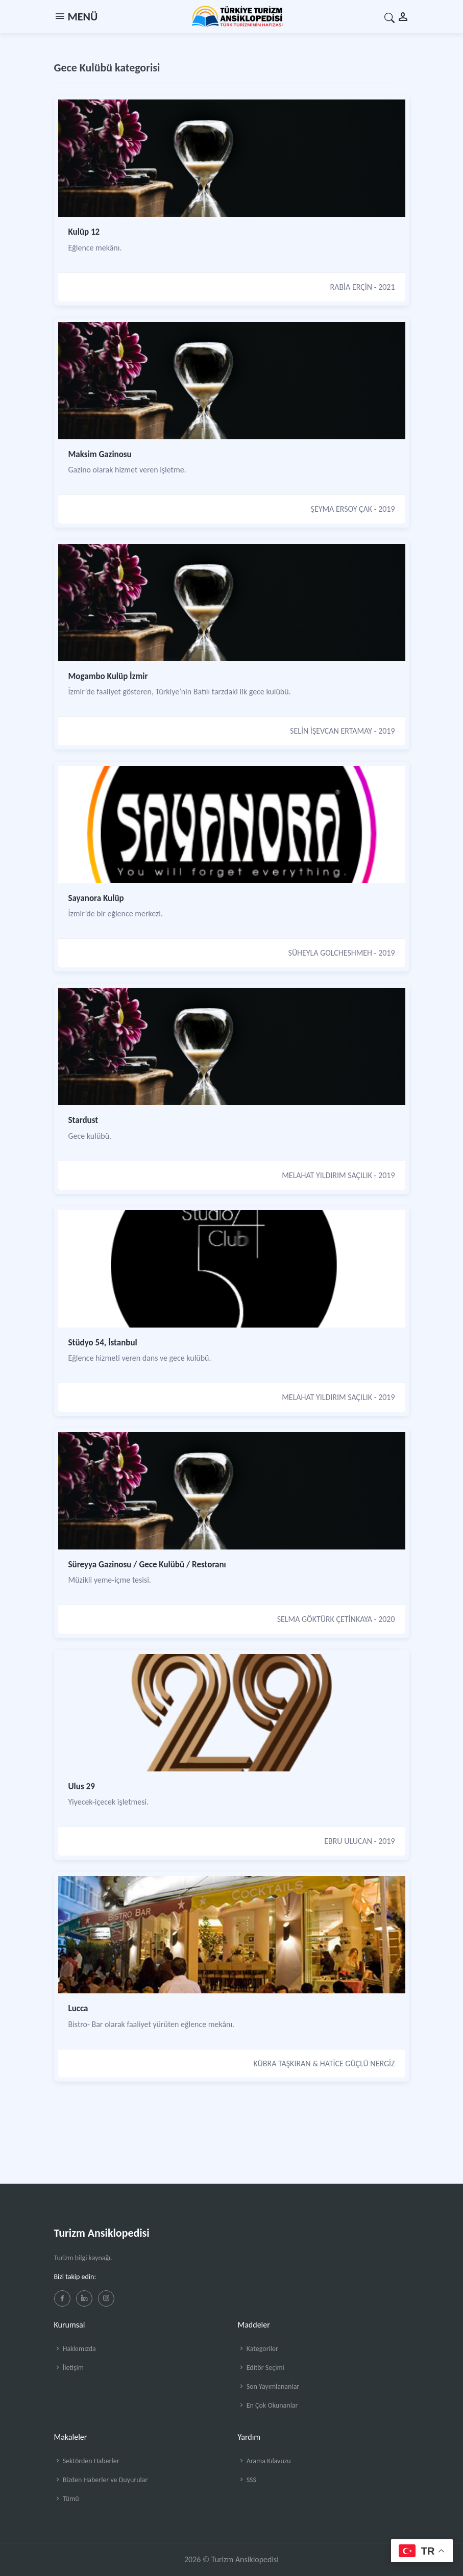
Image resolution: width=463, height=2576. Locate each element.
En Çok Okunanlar (268, 2405)
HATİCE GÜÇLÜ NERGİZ (357, 2063)
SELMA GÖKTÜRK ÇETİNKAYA (324, 1619)
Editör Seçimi (261, 2367)
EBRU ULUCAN (348, 1841)
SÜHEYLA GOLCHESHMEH (330, 953)
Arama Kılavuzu (264, 2461)
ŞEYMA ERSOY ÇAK (341, 509)
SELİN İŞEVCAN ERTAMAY (331, 731)
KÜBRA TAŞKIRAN (282, 2063)
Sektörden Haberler (86, 2461)
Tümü (66, 2498)
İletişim (69, 2367)
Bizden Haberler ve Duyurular (101, 2479)
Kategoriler (258, 2348)
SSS (247, 2479)
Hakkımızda (75, 2348)
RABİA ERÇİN (351, 287)
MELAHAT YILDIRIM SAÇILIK (327, 1175)
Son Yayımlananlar (269, 2386)
